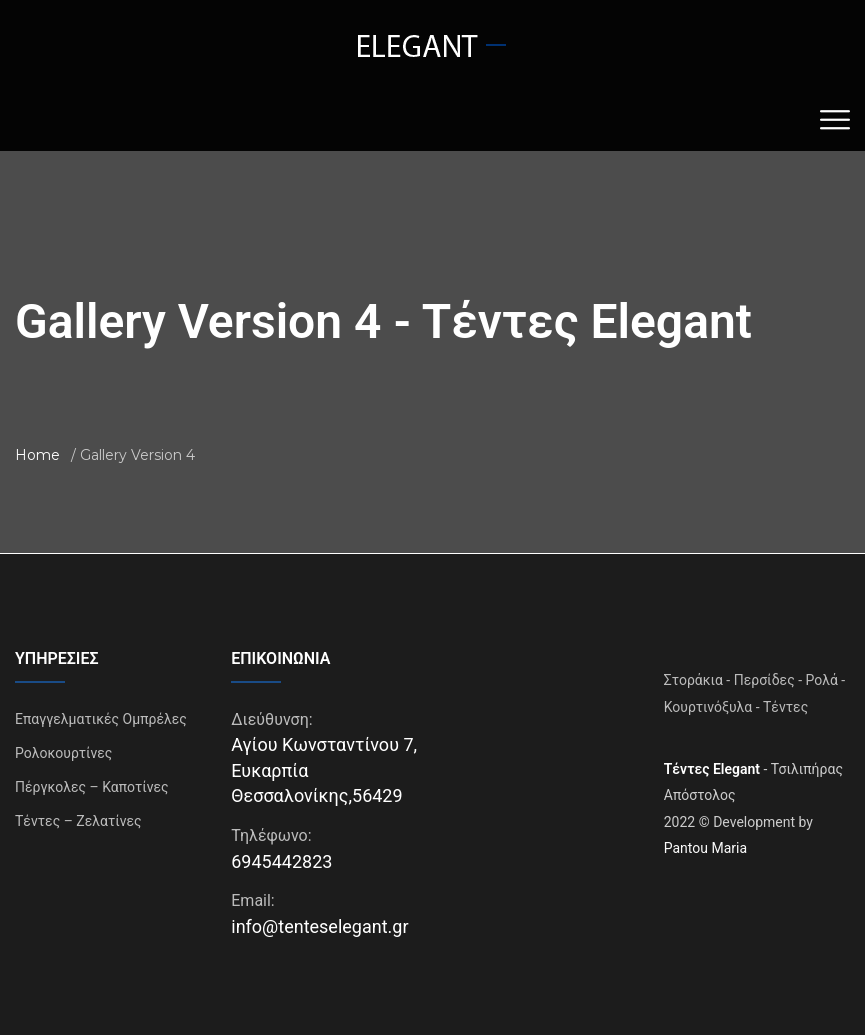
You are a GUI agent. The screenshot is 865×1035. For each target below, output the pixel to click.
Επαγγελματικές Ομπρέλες (101, 719)
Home (37, 455)
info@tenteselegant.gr (319, 926)
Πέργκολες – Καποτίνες (92, 787)
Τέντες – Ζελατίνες (78, 821)
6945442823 (281, 861)
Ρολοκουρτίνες (63, 753)
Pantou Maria (705, 848)
